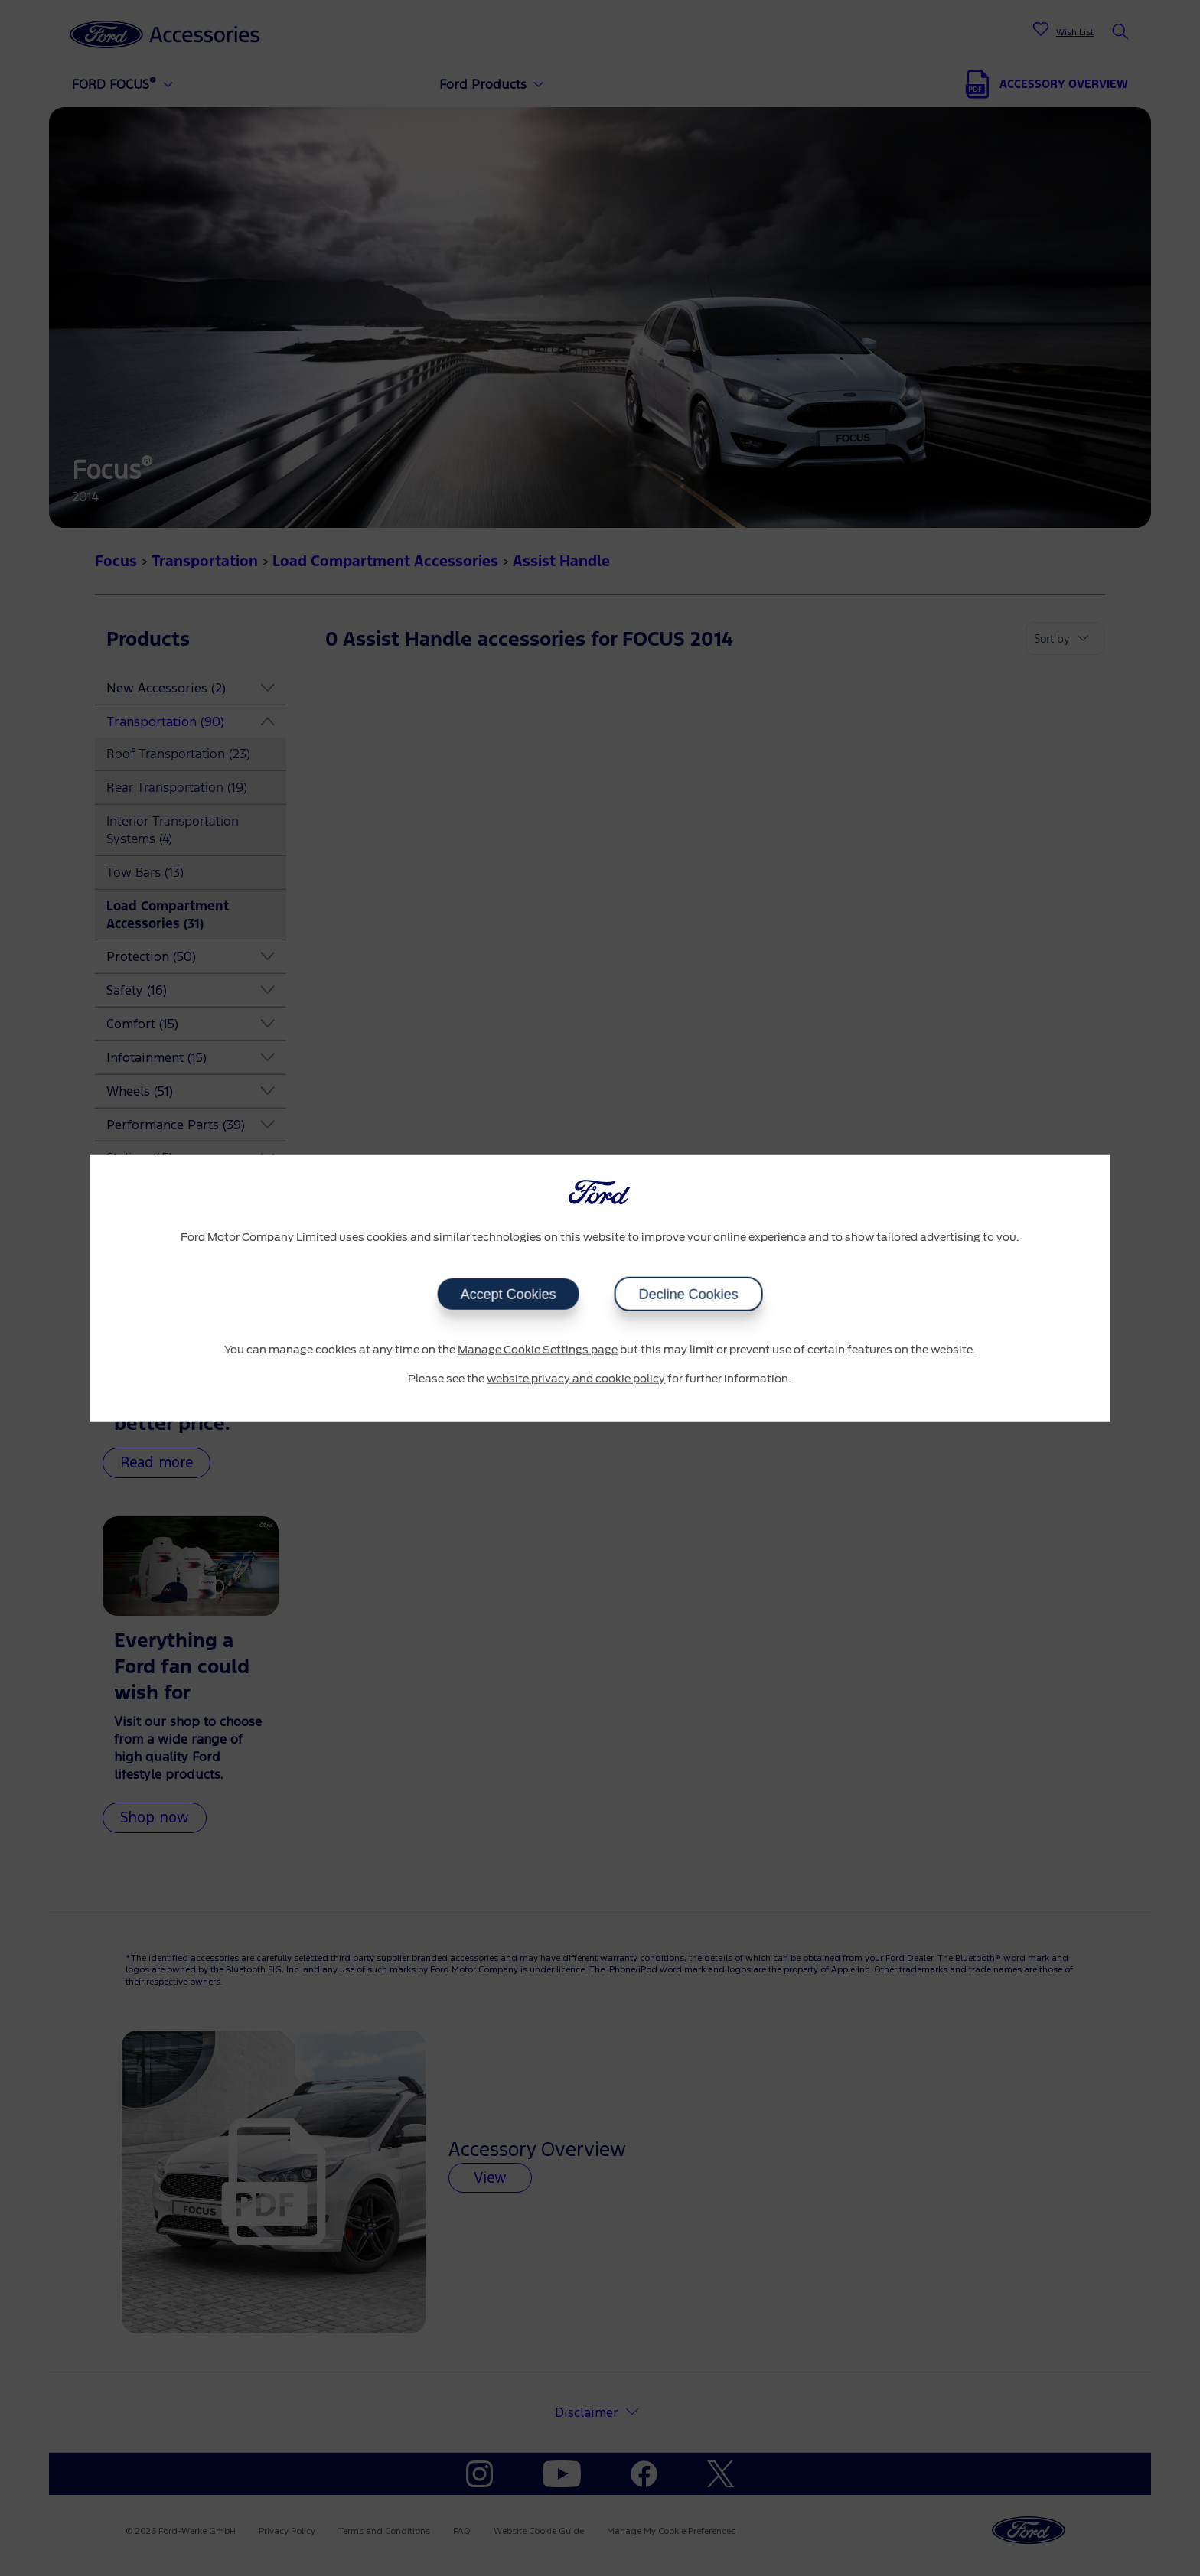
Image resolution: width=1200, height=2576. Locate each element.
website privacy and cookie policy (576, 1378)
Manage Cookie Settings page (538, 1350)
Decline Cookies (688, 1294)
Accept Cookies (508, 1294)
